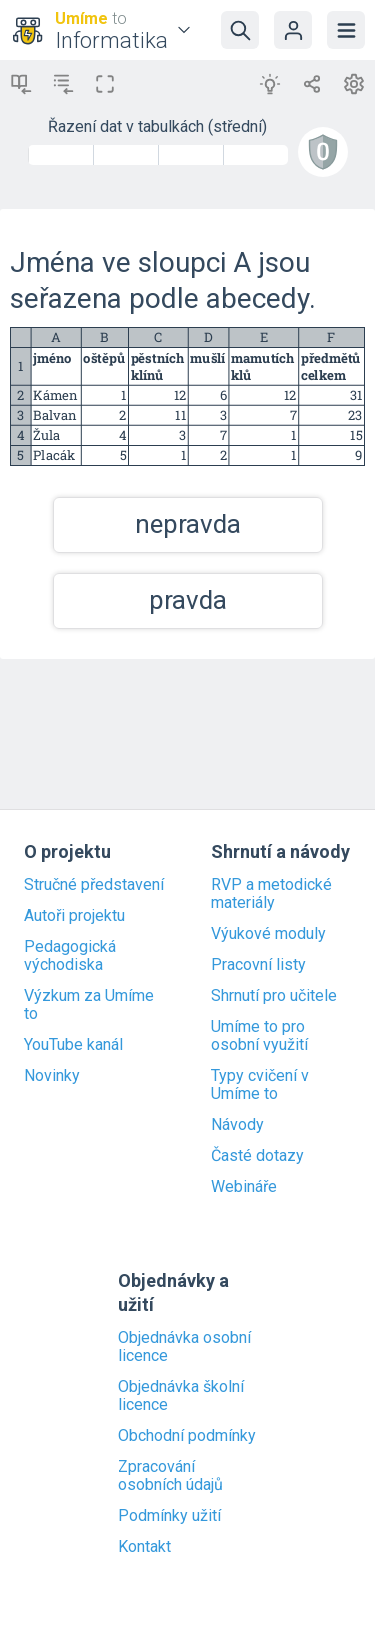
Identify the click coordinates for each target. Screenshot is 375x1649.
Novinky (52, 1076)
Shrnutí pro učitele (274, 996)
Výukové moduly (268, 934)
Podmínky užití (169, 1516)
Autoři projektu (74, 916)
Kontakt (144, 1547)
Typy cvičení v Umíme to (260, 1085)
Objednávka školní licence (181, 1396)
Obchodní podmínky (187, 1436)
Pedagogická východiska (70, 956)
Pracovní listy (258, 965)
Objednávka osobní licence (184, 1347)
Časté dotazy (257, 1156)
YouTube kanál (73, 1045)
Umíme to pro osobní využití (259, 1036)
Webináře (244, 1187)
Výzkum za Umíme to (89, 1005)
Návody (237, 1125)
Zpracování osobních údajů (170, 1476)
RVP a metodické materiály (271, 894)
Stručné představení (94, 885)
